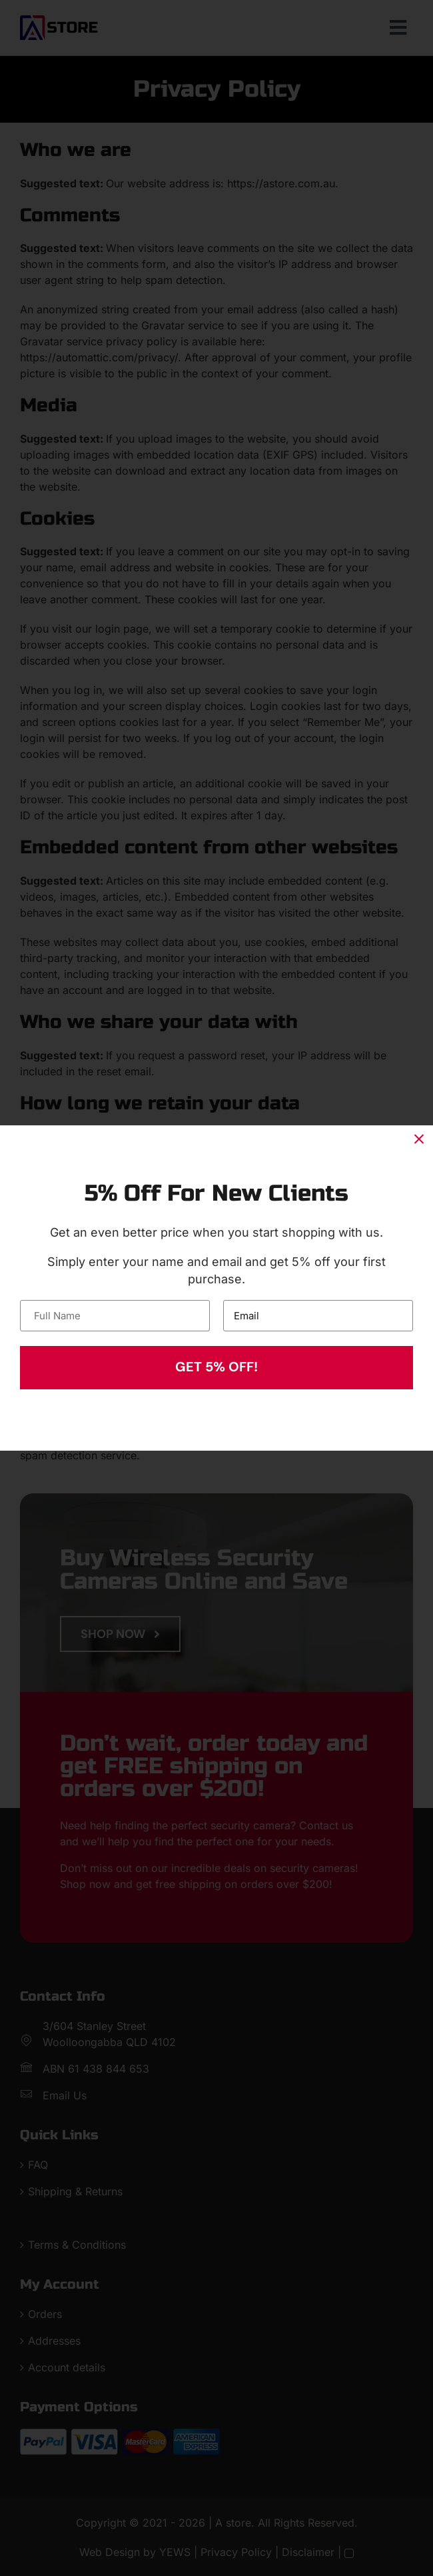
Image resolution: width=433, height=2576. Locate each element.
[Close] (419, 1139)
